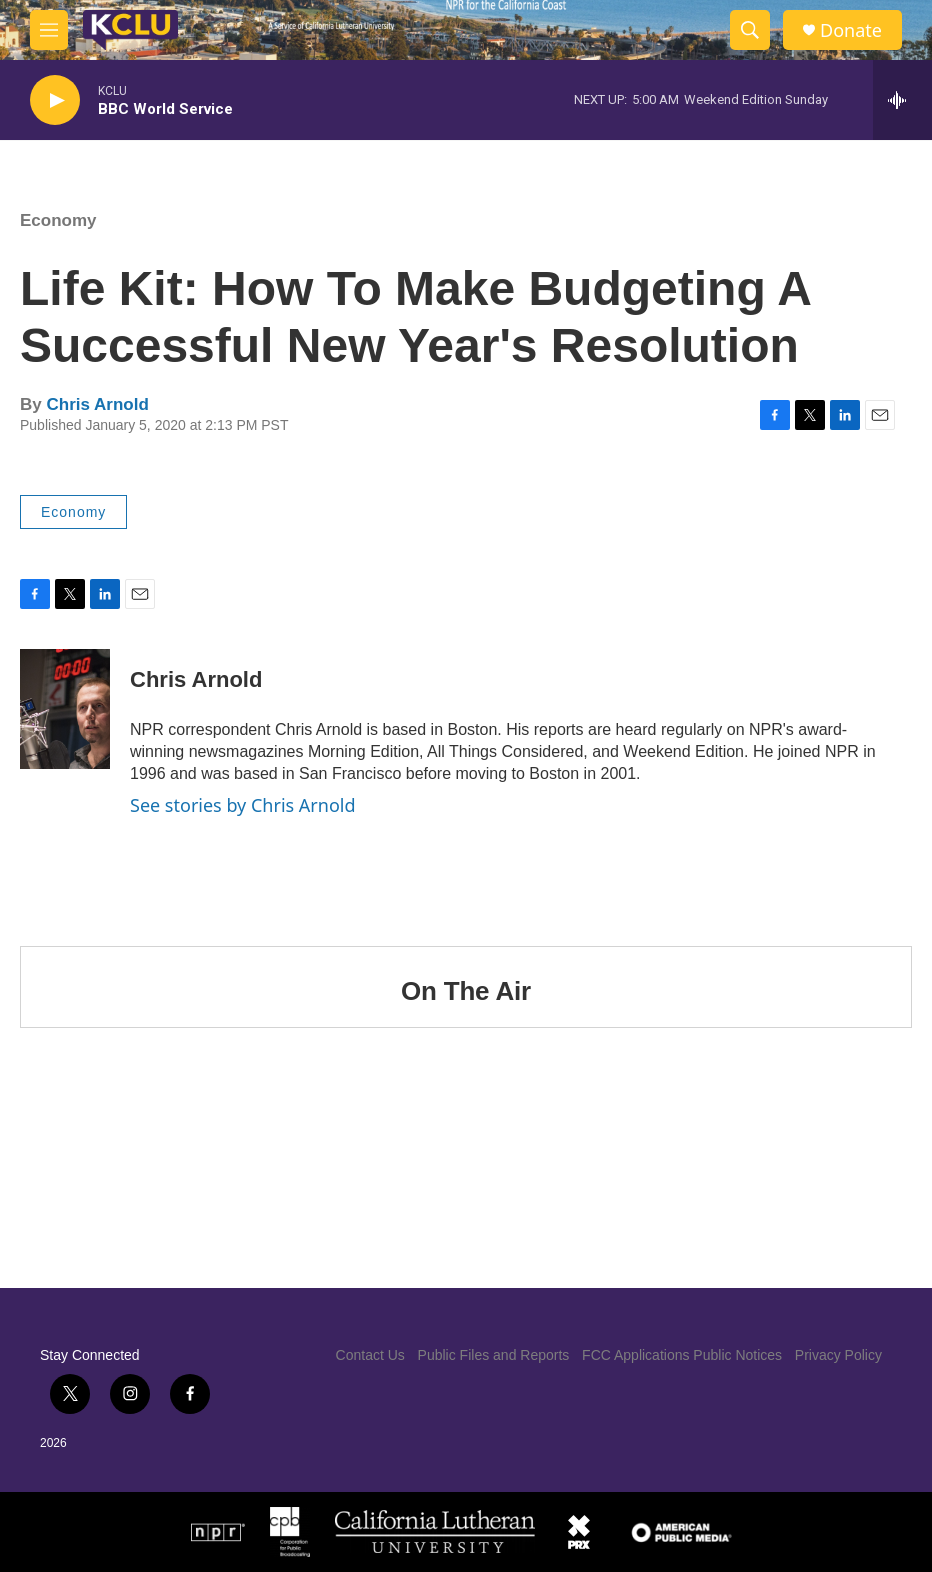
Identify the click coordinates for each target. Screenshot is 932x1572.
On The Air (466, 991)
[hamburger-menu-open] (49, 30)
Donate (851, 30)
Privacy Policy (838, 1355)
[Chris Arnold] (65, 709)
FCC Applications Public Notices (682, 1355)
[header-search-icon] (750, 30)
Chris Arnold (97, 404)
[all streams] (902, 100)
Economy (58, 220)
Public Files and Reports (494, 1355)
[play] (55, 100)
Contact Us (370, 1355)
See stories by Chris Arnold (243, 805)
